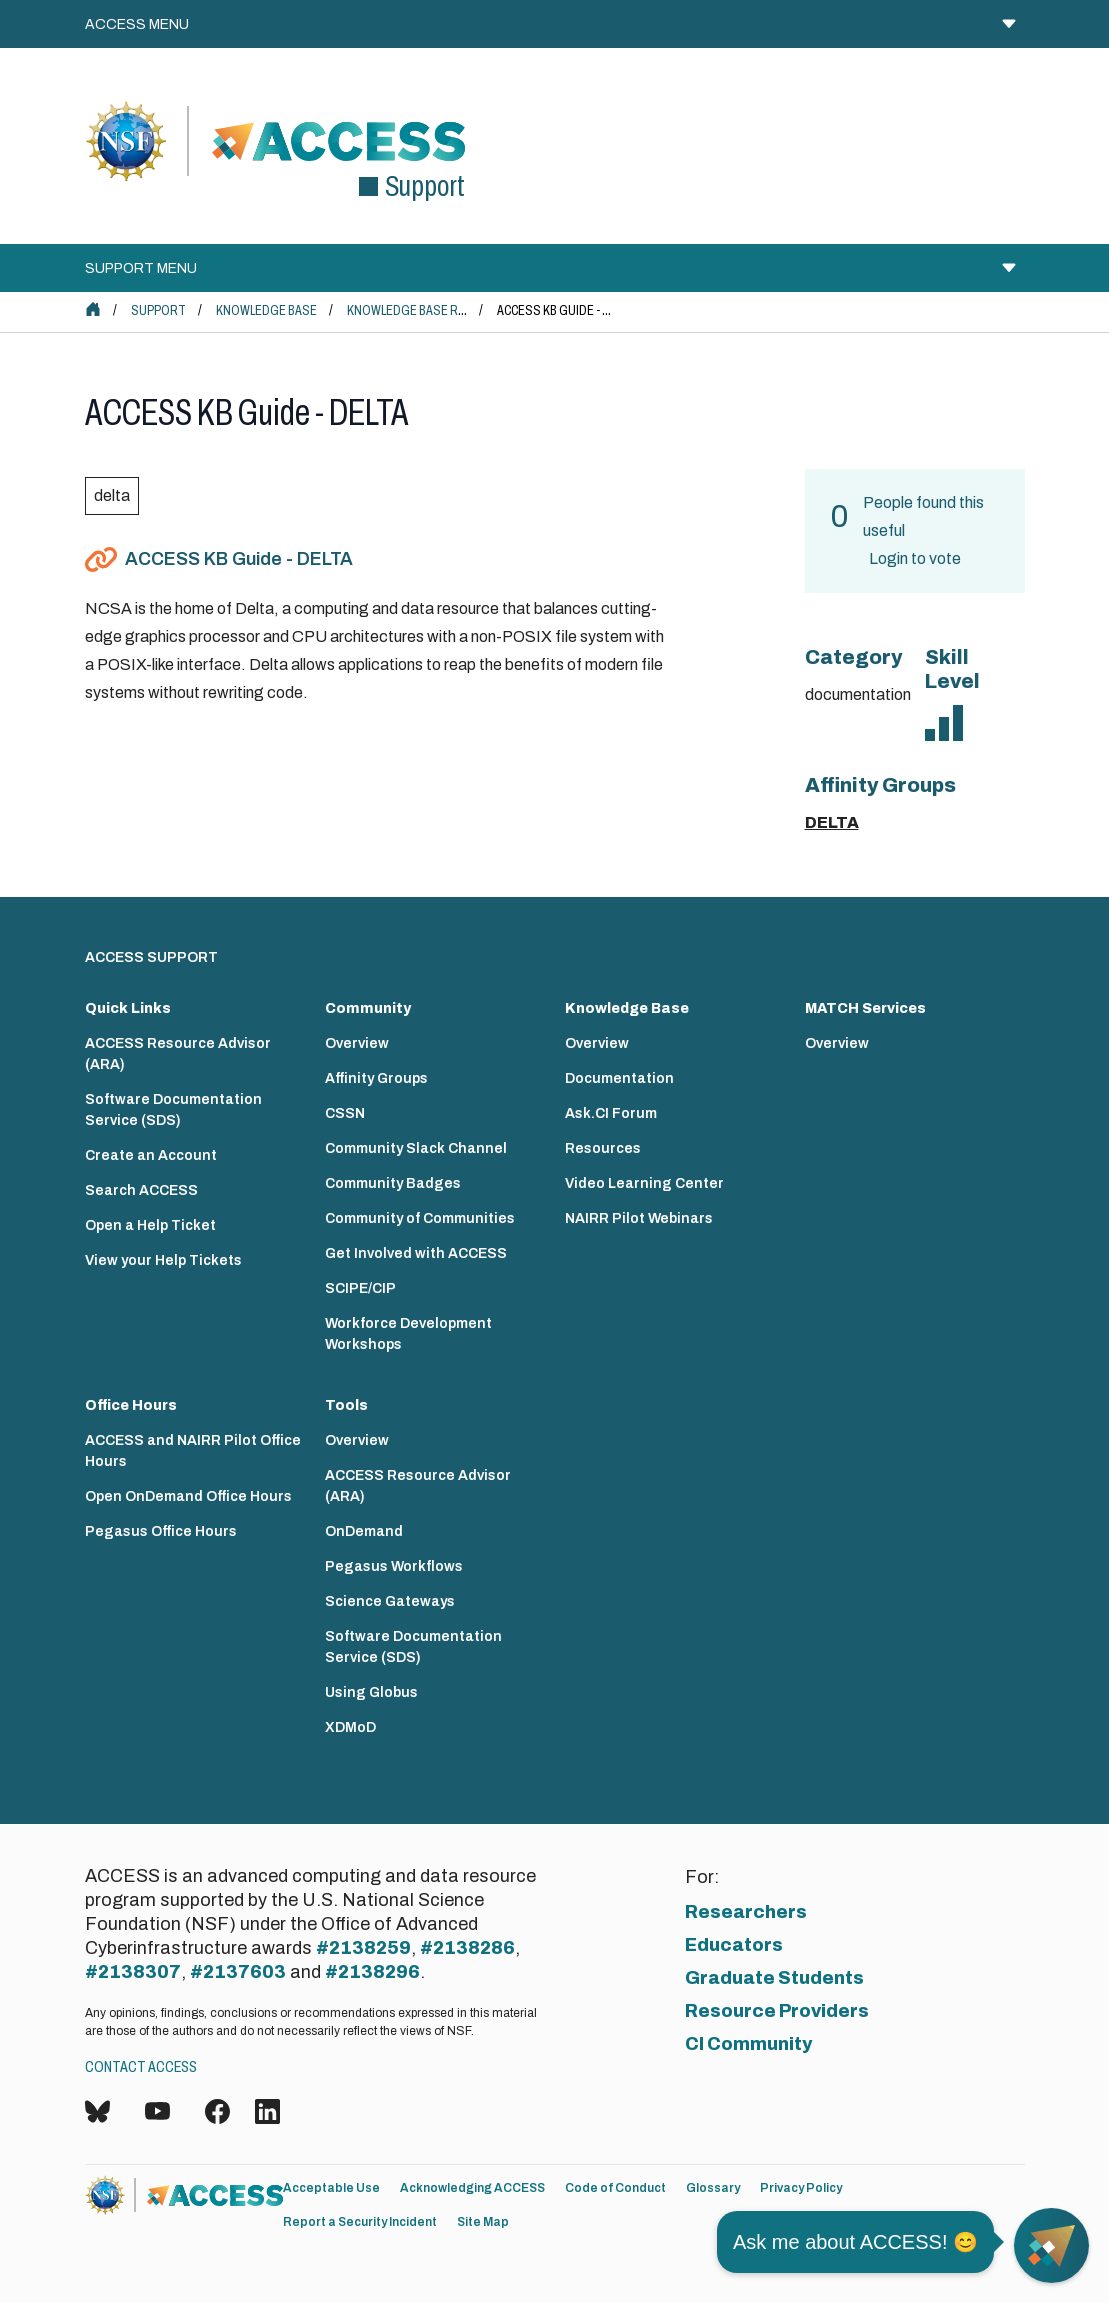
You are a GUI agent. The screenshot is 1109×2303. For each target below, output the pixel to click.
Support (158, 310)
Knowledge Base (266, 310)
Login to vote (915, 558)
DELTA (832, 822)
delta (112, 495)
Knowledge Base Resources (433, 310)
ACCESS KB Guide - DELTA (239, 559)
